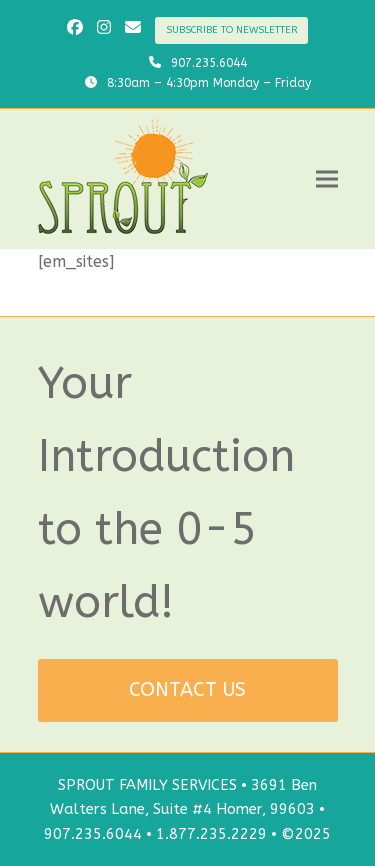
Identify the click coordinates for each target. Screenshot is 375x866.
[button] (327, 179)
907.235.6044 (209, 63)
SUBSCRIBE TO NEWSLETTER (232, 30)
